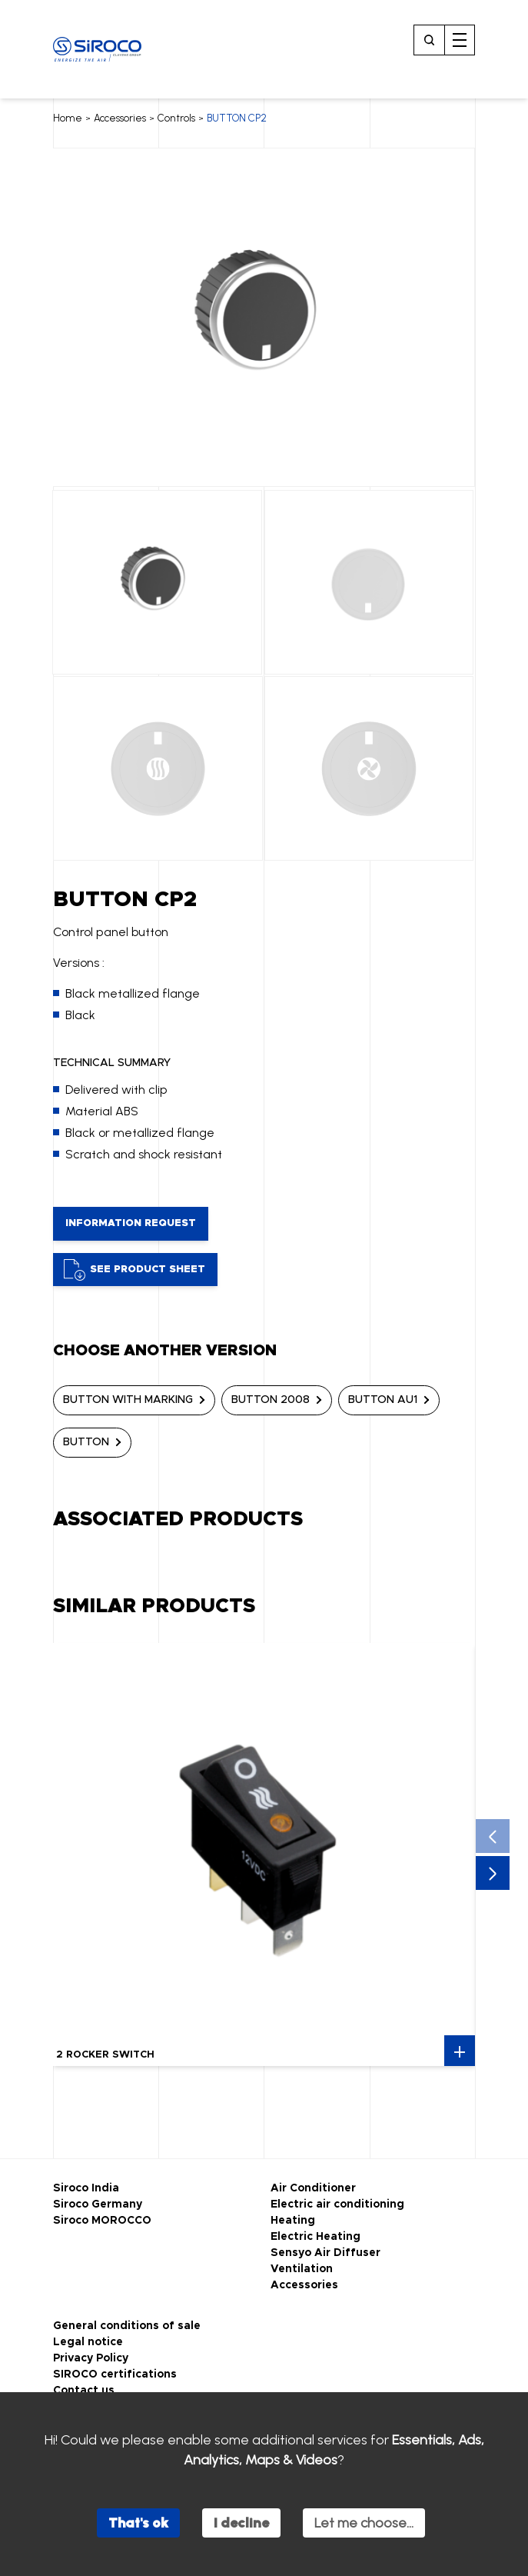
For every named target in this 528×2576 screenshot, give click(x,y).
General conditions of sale (127, 2326)
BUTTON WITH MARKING (128, 1400)
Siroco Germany (97, 2204)
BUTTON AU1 (382, 1400)
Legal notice (88, 2342)
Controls (176, 118)
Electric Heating (315, 2236)
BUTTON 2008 (270, 1400)
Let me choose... (363, 2522)
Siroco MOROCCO (102, 2220)
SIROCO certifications (115, 2374)
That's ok (138, 2522)
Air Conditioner (313, 2188)
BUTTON (86, 1442)
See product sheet (134, 1270)
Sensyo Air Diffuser (325, 2253)
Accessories (120, 118)
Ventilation (302, 2269)
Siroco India (86, 2188)
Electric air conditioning (337, 2204)
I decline (241, 2522)
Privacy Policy (90, 2358)
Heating (293, 2220)
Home (67, 118)
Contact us (84, 2390)
